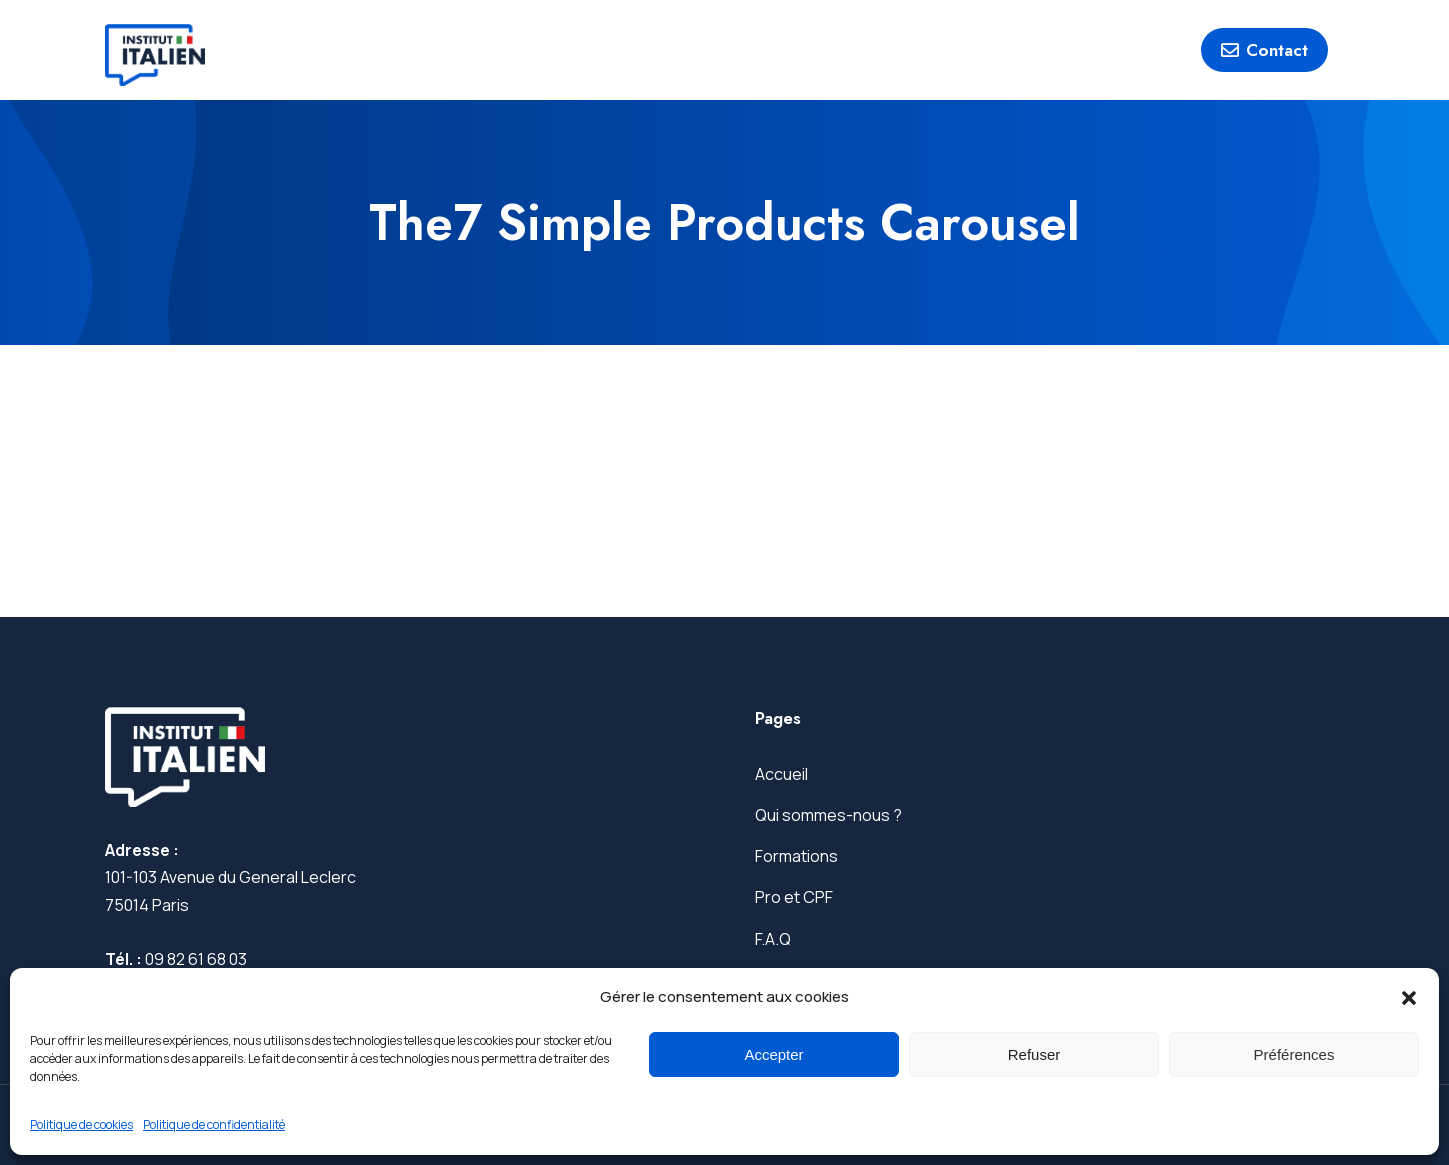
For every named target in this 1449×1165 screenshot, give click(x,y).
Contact (1264, 50)
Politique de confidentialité (214, 1124)
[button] (1409, 998)
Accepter (773, 1054)
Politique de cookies (81, 1124)
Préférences (1294, 1054)
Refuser (1034, 1054)
